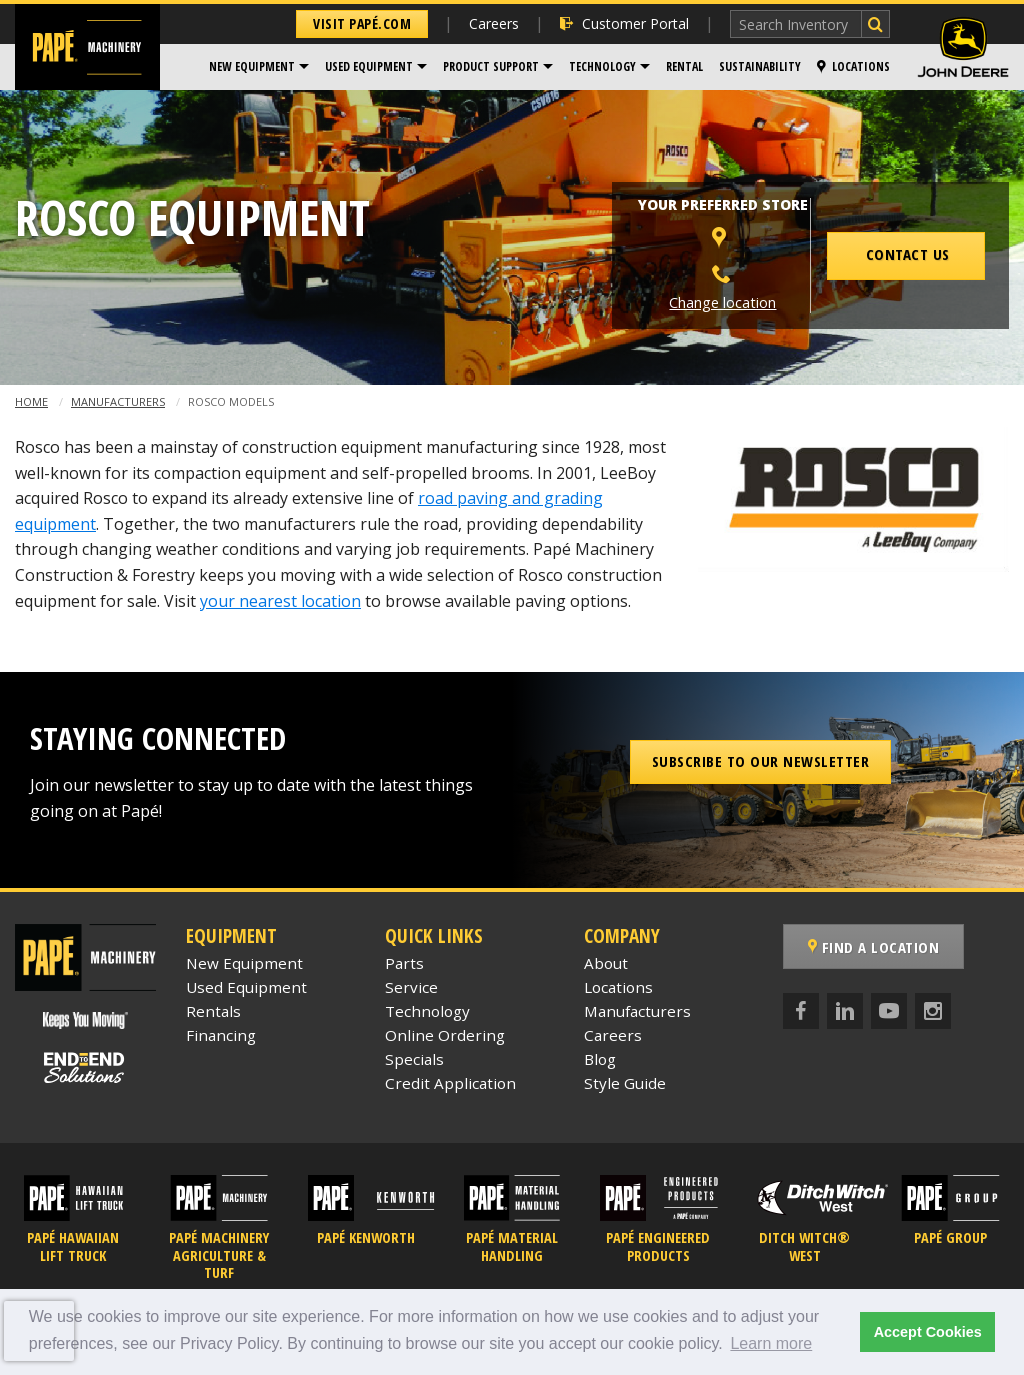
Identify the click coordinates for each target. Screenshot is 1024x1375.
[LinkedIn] (845, 1011)
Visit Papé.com (362, 23)
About (606, 963)
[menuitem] (259, 67)
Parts (404, 963)
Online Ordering (445, 1035)
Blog (600, 1059)
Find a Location (874, 947)
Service (411, 987)
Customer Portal (624, 23)
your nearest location (280, 601)
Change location (722, 302)
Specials (414, 1059)
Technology (602, 66)
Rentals (213, 1011)
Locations (853, 66)
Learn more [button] (771, 1343)
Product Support (491, 66)
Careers (494, 23)
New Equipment (252, 66)
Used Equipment (369, 66)
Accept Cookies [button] (928, 1332)
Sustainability (760, 66)
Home (31, 401)
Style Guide (625, 1083)
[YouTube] (889, 1011)
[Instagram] (933, 1011)
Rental (684, 66)
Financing (221, 1035)
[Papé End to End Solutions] (85, 1068)
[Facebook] (801, 1011)
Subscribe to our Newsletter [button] (761, 761)
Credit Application (450, 1083)
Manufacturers (118, 401)
